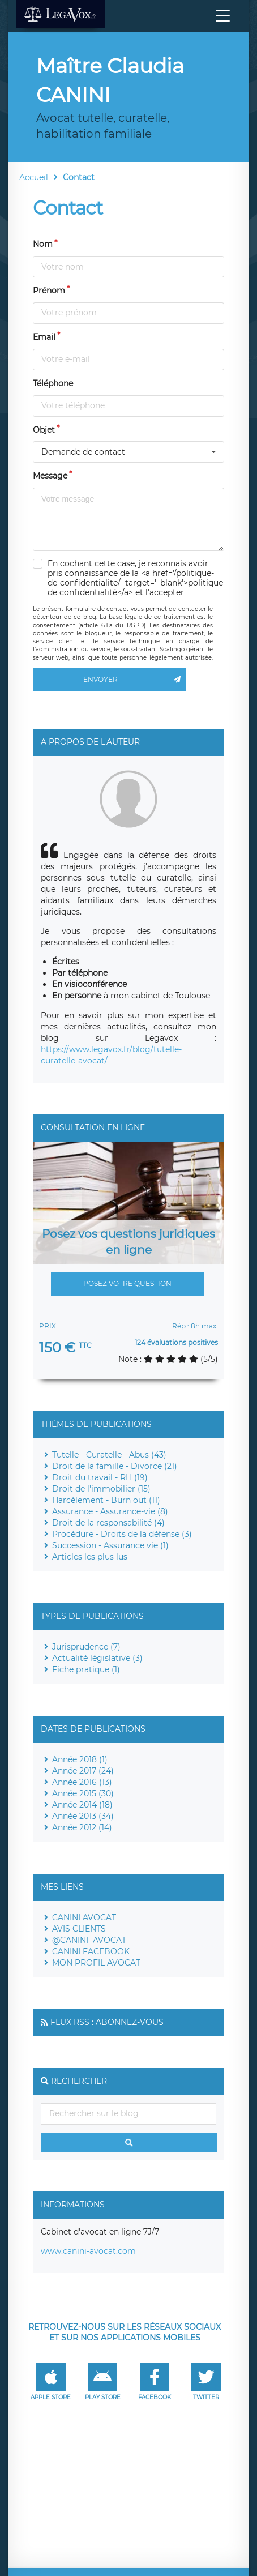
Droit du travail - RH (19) (100, 1477)
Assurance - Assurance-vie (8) (110, 1511)
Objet (44, 430)
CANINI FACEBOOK (91, 1951)
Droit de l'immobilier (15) (101, 1489)
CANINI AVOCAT (84, 1917)
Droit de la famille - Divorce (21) (114, 1466)
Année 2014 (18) (82, 1805)
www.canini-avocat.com (88, 2251)
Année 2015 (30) (83, 1793)
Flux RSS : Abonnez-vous (107, 2022)
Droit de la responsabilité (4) (108, 1523)
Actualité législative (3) (97, 1658)
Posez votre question (127, 1283)
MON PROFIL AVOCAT (96, 1963)
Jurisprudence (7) (86, 1647)
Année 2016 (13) (82, 1782)
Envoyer (134, 679)
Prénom (49, 290)
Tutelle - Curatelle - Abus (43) (109, 1455)
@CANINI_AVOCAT (89, 1940)
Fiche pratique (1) (86, 1669)
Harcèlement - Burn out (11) (106, 1500)
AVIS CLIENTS (79, 1929)
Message (50, 476)
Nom (43, 244)
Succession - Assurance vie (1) (110, 1545)
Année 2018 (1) (80, 1759)
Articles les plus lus (89, 1557)
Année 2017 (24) (83, 1771)
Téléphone (53, 383)
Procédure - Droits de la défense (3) (122, 1534)
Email (44, 337)
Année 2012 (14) (82, 1827)
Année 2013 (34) (83, 1816)
